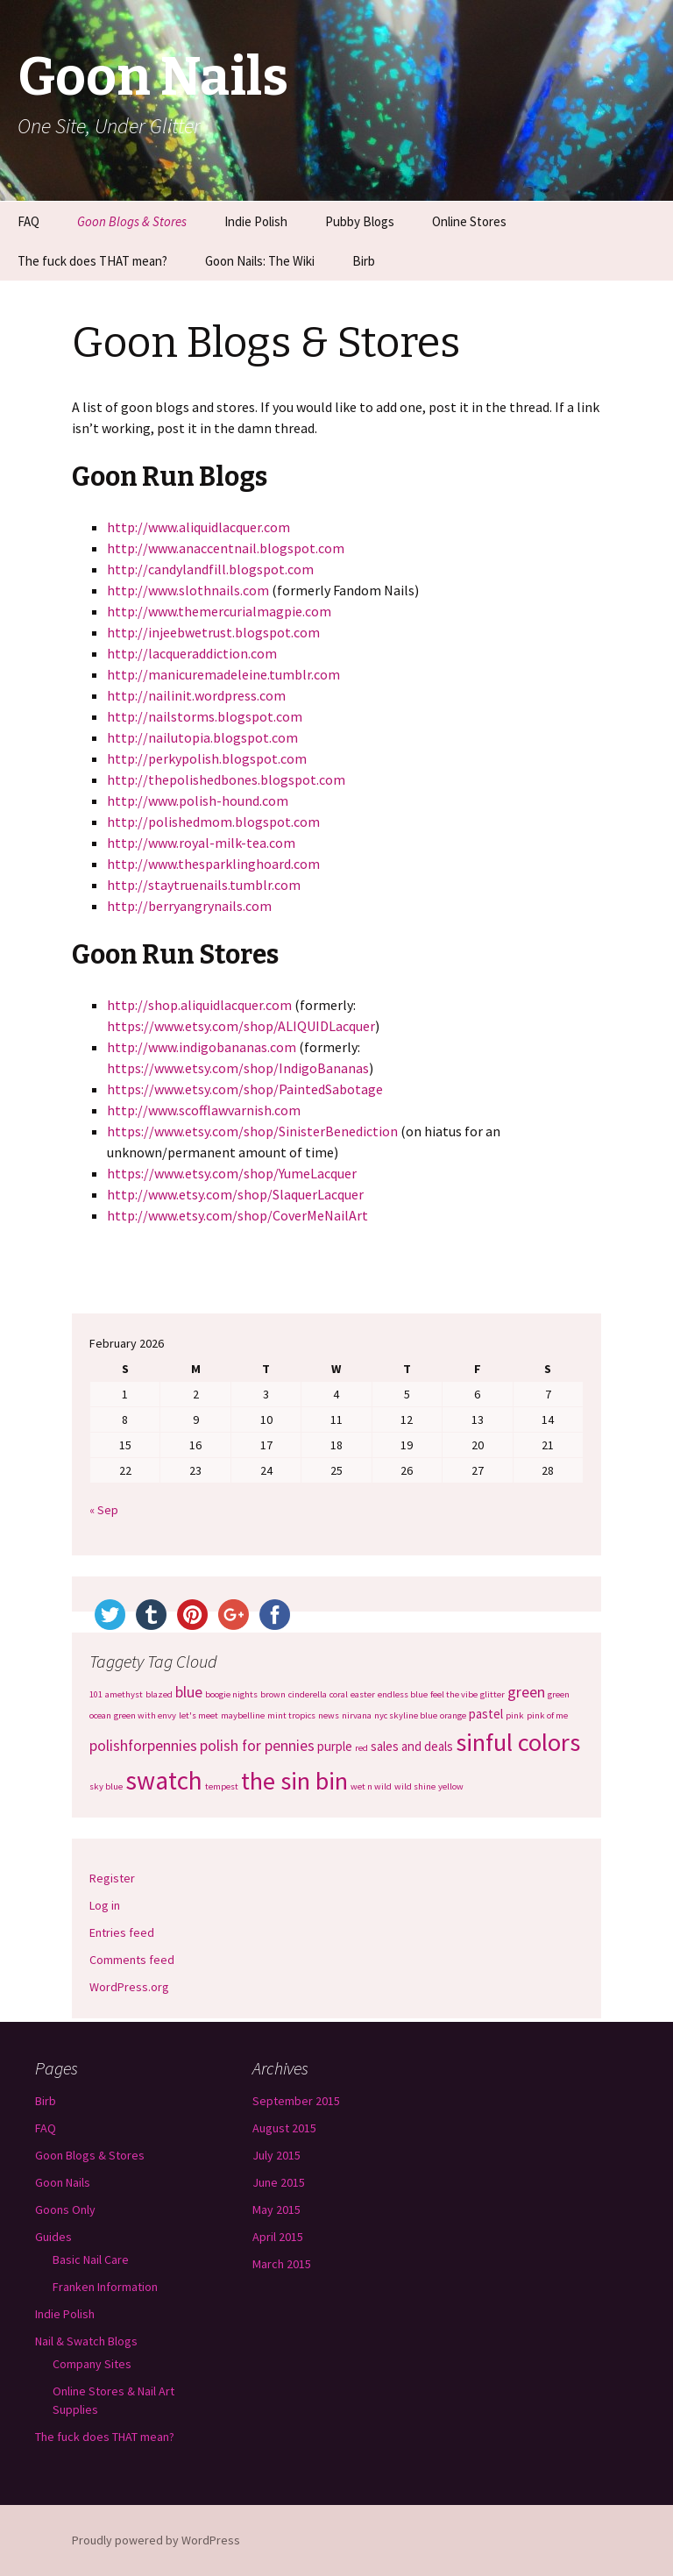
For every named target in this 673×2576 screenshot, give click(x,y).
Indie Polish (255, 221)
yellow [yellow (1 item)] (451, 1786)
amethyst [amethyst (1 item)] (124, 1694)
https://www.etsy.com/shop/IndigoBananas (238, 1068)
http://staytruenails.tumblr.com (204, 884)
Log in (104, 1905)
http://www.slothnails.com (188, 590)
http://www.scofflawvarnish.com (204, 1110)
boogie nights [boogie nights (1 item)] (231, 1694)
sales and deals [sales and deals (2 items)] (412, 1746)
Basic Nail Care (91, 2259)
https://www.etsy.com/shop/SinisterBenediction (252, 1131)
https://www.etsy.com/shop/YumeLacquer (232, 1173)
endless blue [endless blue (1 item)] (403, 1694)
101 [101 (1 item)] (96, 1694)
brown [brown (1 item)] (273, 1694)
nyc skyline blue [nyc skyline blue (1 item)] (405, 1715)
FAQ (28, 221)
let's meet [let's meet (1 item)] (198, 1715)
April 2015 (277, 2237)
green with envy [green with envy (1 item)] (145, 1715)
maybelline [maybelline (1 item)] (243, 1715)
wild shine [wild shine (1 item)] (415, 1786)
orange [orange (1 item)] (453, 1715)
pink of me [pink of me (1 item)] (547, 1715)
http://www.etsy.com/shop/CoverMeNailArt (237, 1215)
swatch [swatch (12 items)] (163, 1780)
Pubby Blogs (359, 221)
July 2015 (276, 2155)
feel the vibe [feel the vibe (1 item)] (454, 1694)
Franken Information (105, 2287)
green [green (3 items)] (526, 1692)
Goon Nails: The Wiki (260, 261)
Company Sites (92, 2364)
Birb (363, 261)
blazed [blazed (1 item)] (159, 1694)
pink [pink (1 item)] (515, 1715)
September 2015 (296, 2101)
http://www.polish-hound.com (197, 800)
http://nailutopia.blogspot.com (202, 737)
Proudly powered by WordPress (156, 2540)
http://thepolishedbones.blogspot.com (226, 779)
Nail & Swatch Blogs (86, 2341)
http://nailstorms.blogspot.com (204, 716)
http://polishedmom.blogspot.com (213, 821)
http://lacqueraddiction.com (192, 653)
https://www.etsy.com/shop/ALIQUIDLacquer (241, 1026)
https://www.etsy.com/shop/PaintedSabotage (245, 1089)
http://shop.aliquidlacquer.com (199, 1005)
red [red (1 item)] (361, 1748)
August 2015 (284, 2128)
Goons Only (65, 2209)
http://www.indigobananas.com (201, 1047)
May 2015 (276, 2209)
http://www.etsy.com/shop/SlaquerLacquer (235, 1194)
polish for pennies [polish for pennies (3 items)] (257, 1745)
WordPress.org (129, 1987)
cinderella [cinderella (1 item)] (307, 1694)
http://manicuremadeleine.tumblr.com (223, 674)
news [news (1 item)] (328, 1715)
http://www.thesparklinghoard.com (213, 863)
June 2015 (278, 2182)
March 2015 (281, 2264)
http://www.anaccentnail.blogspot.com (225, 548)
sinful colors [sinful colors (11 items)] (518, 1742)
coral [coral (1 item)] (338, 1694)
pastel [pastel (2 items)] (486, 1713)
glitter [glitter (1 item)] (492, 1694)
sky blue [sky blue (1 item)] (106, 1786)
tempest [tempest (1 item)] (221, 1786)
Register (112, 1878)
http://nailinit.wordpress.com (196, 695)
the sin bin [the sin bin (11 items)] (294, 1781)
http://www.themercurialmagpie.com (219, 611)
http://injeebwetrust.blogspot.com (213, 632)
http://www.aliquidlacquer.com (198, 527)
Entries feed (121, 1932)
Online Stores (469, 221)
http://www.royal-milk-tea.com (201, 842)
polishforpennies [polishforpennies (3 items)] (143, 1745)
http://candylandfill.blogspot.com (210, 569)
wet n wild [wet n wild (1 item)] (371, 1786)
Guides (53, 2237)
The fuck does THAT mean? (92, 261)
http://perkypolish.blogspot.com (207, 758)
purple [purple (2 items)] (334, 1746)
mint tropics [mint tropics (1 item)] (291, 1715)
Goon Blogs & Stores (132, 221)
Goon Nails (62, 2182)
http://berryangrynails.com (189, 905)
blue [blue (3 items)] (188, 1692)
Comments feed (131, 1960)
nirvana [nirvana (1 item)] (357, 1715)
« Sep (103, 1510)
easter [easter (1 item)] (363, 1694)
